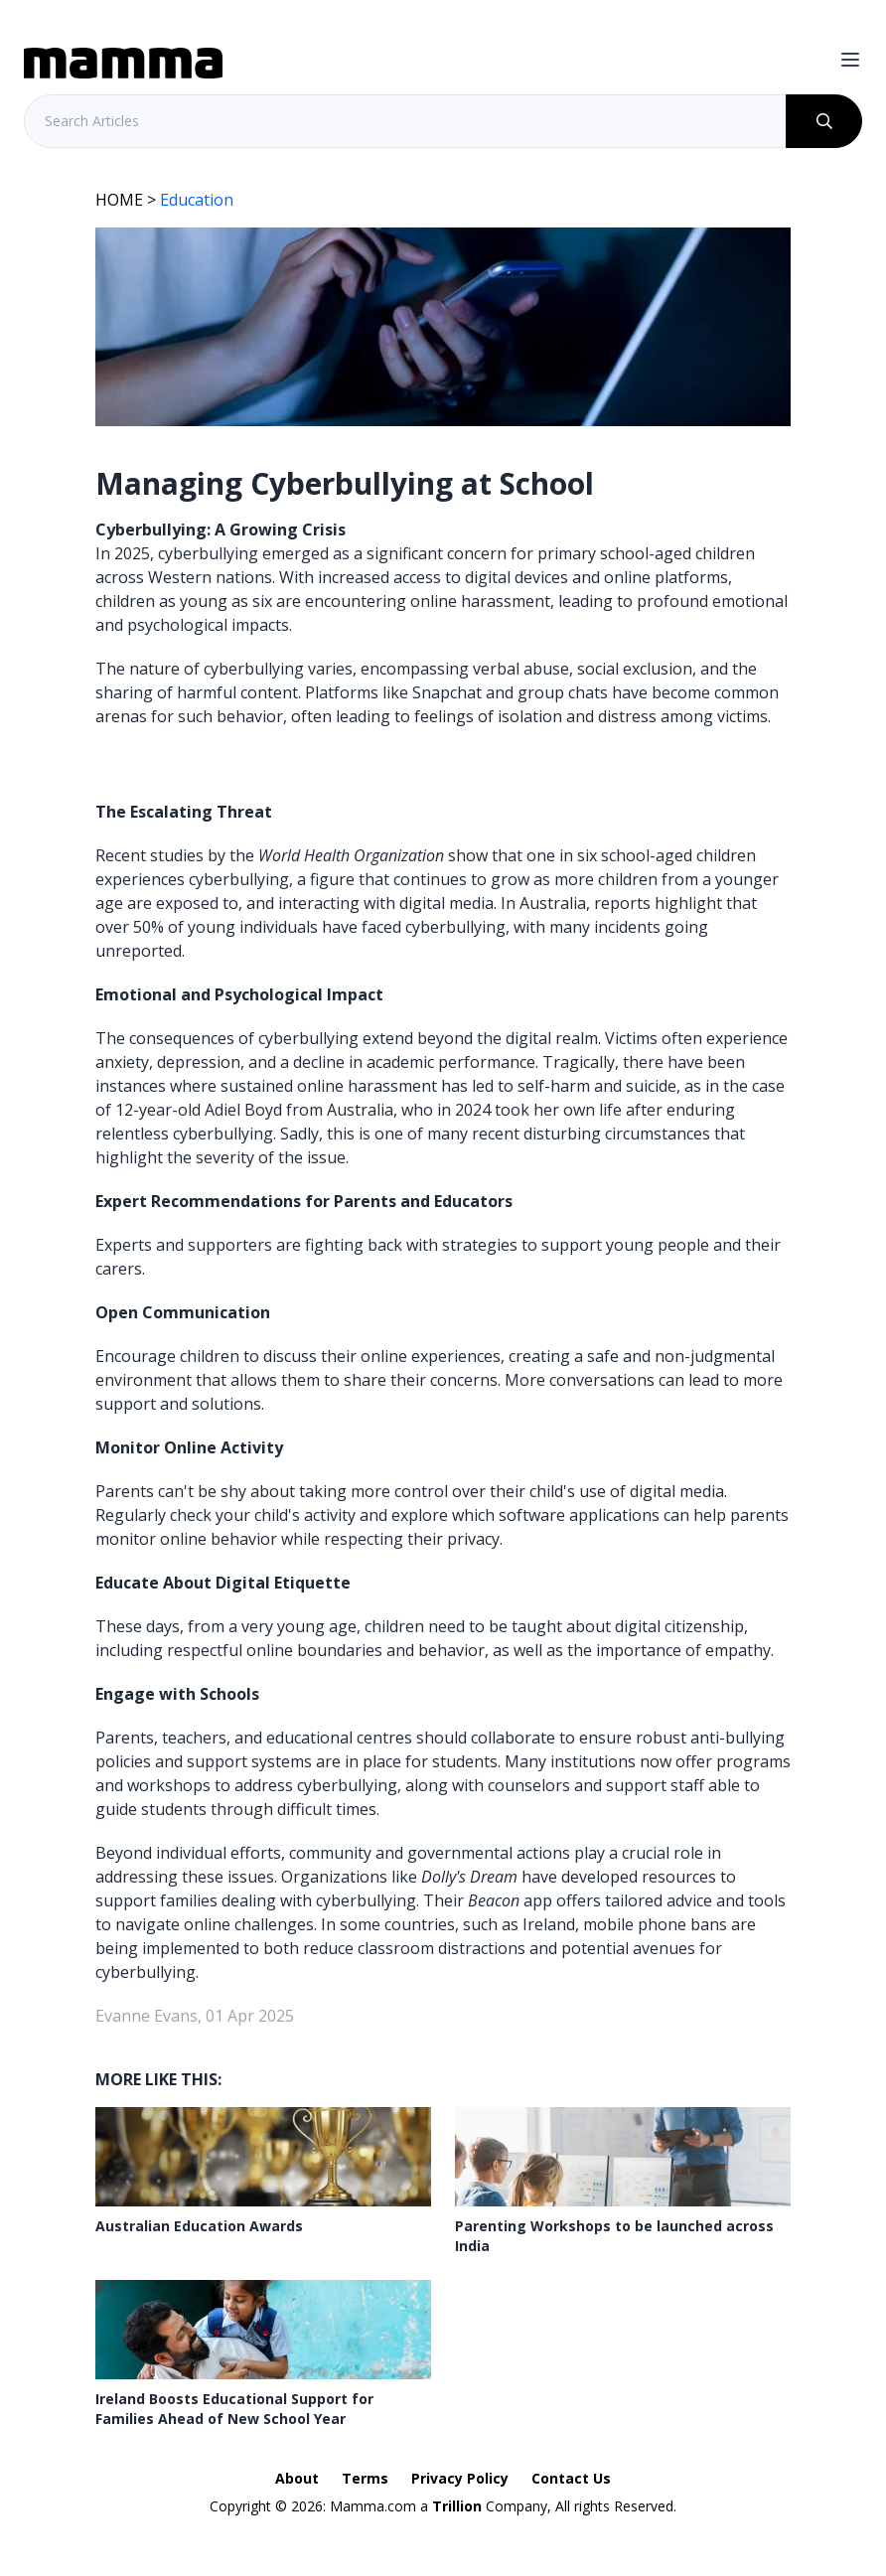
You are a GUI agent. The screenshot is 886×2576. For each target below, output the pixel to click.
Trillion (457, 2506)
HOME (119, 200)
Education (196, 200)
